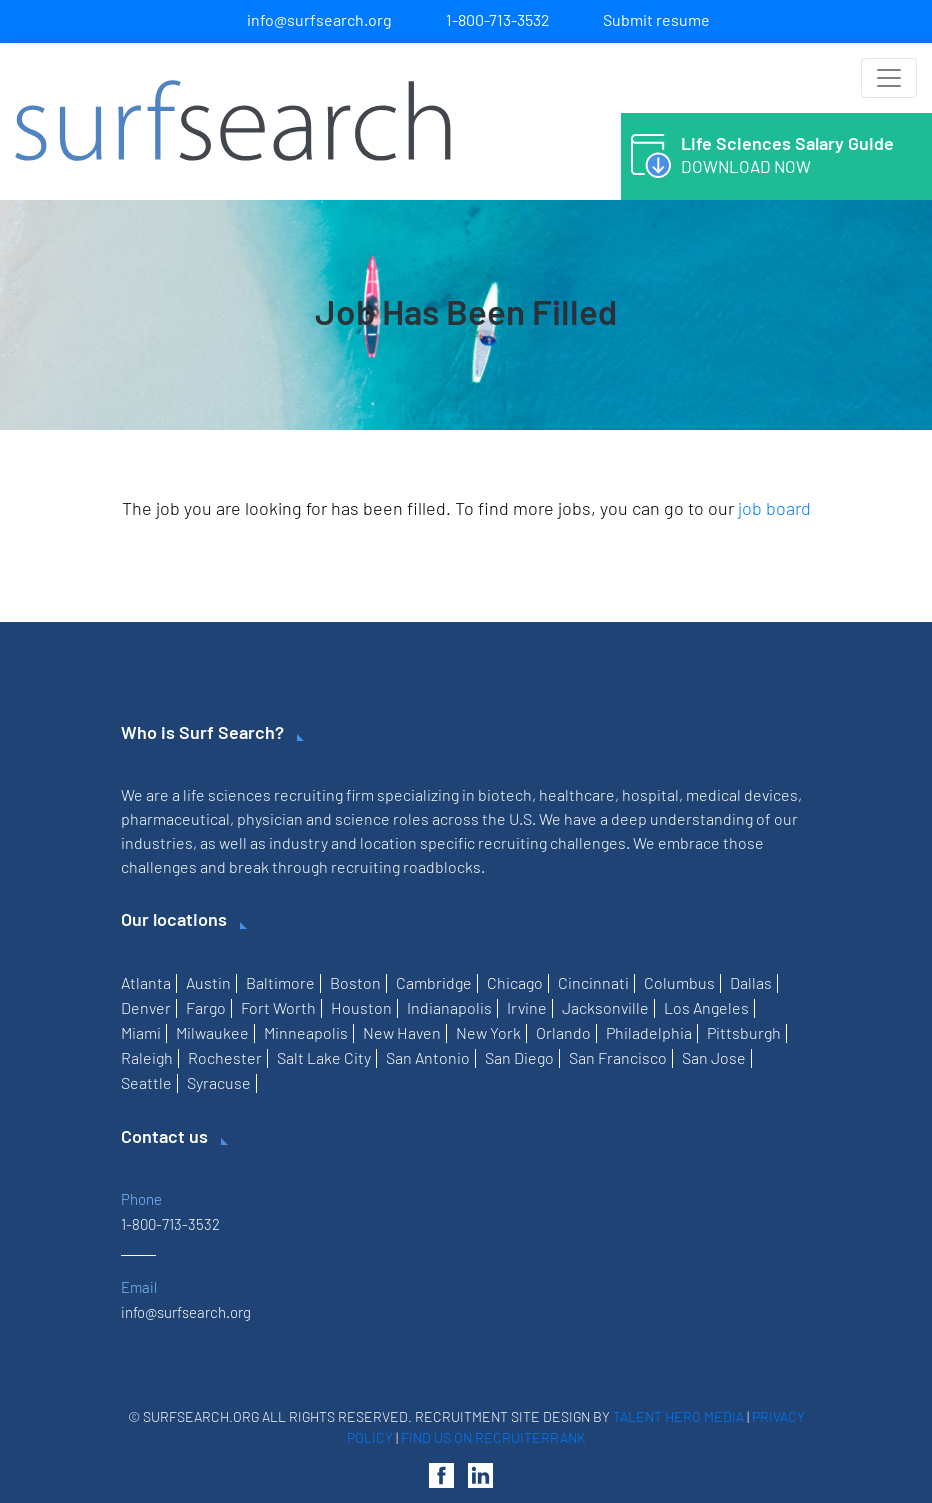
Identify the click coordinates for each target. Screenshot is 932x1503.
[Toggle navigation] (889, 78)
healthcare (577, 794)
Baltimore (280, 982)
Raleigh (147, 1057)
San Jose (714, 1057)
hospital (650, 794)
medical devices (742, 794)
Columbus (679, 982)
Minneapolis (306, 1032)
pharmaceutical (175, 818)
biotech (505, 794)
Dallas (751, 982)
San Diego (519, 1057)
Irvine (527, 1007)
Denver (146, 1007)
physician (270, 818)
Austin (208, 982)
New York (488, 1032)
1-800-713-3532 (498, 19)
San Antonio (428, 1057)
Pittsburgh (744, 1032)
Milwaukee (212, 1032)
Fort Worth (278, 1007)
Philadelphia (649, 1032)
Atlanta (146, 982)
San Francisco (618, 1057)
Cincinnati (593, 982)
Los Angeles (706, 1007)
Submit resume (656, 19)
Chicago (515, 982)
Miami (141, 1032)
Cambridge (434, 982)
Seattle (146, 1082)
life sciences (227, 794)
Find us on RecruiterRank (493, 1437)
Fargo (206, 1007)
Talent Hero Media (678, 1416)
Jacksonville (605, 1007)
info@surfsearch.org (319, 19)
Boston (355, 982)
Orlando (563, 1032)
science (362, 818)
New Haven (402, 1032)
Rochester (225, 1057)
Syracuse (219, 1082)
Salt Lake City (324, 1057)
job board (774, 508)
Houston (361, 1007)
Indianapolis (449, 1007)
